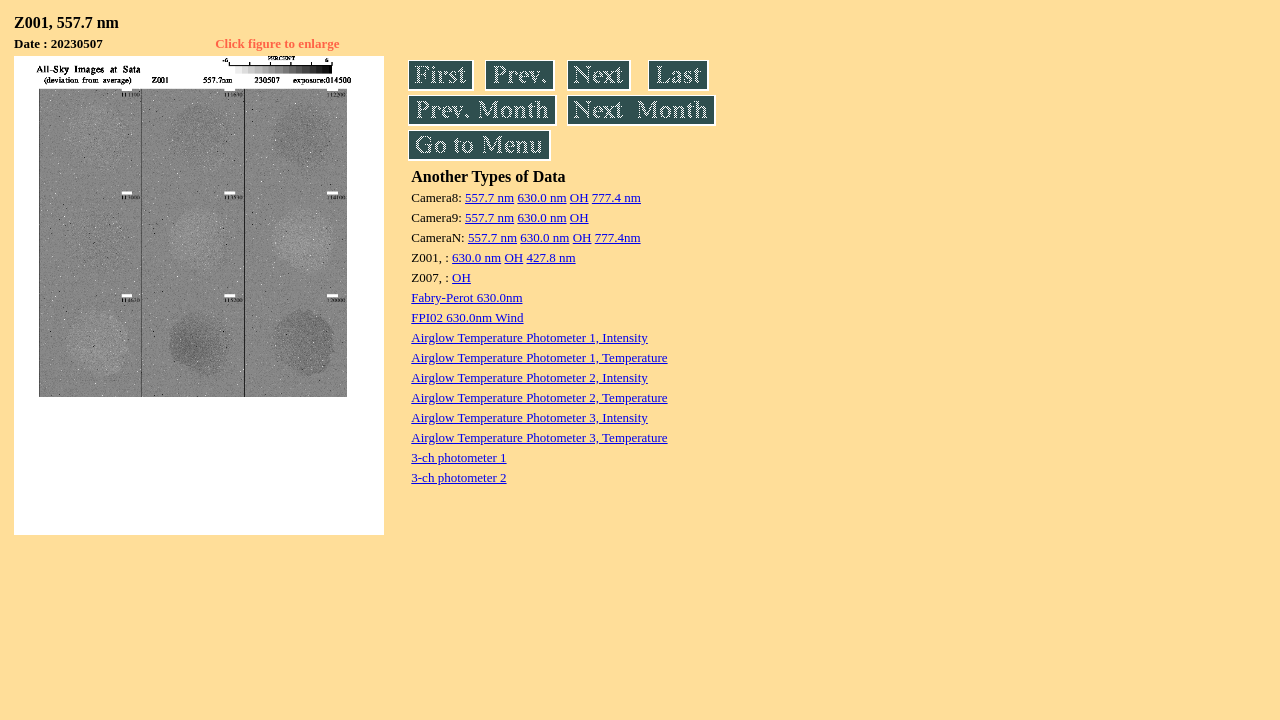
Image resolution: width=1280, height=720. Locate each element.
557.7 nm (489, 197)
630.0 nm (541, 197)
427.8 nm (551, 257)
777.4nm (618, 237)
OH (579, 197)
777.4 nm (616, 197)
